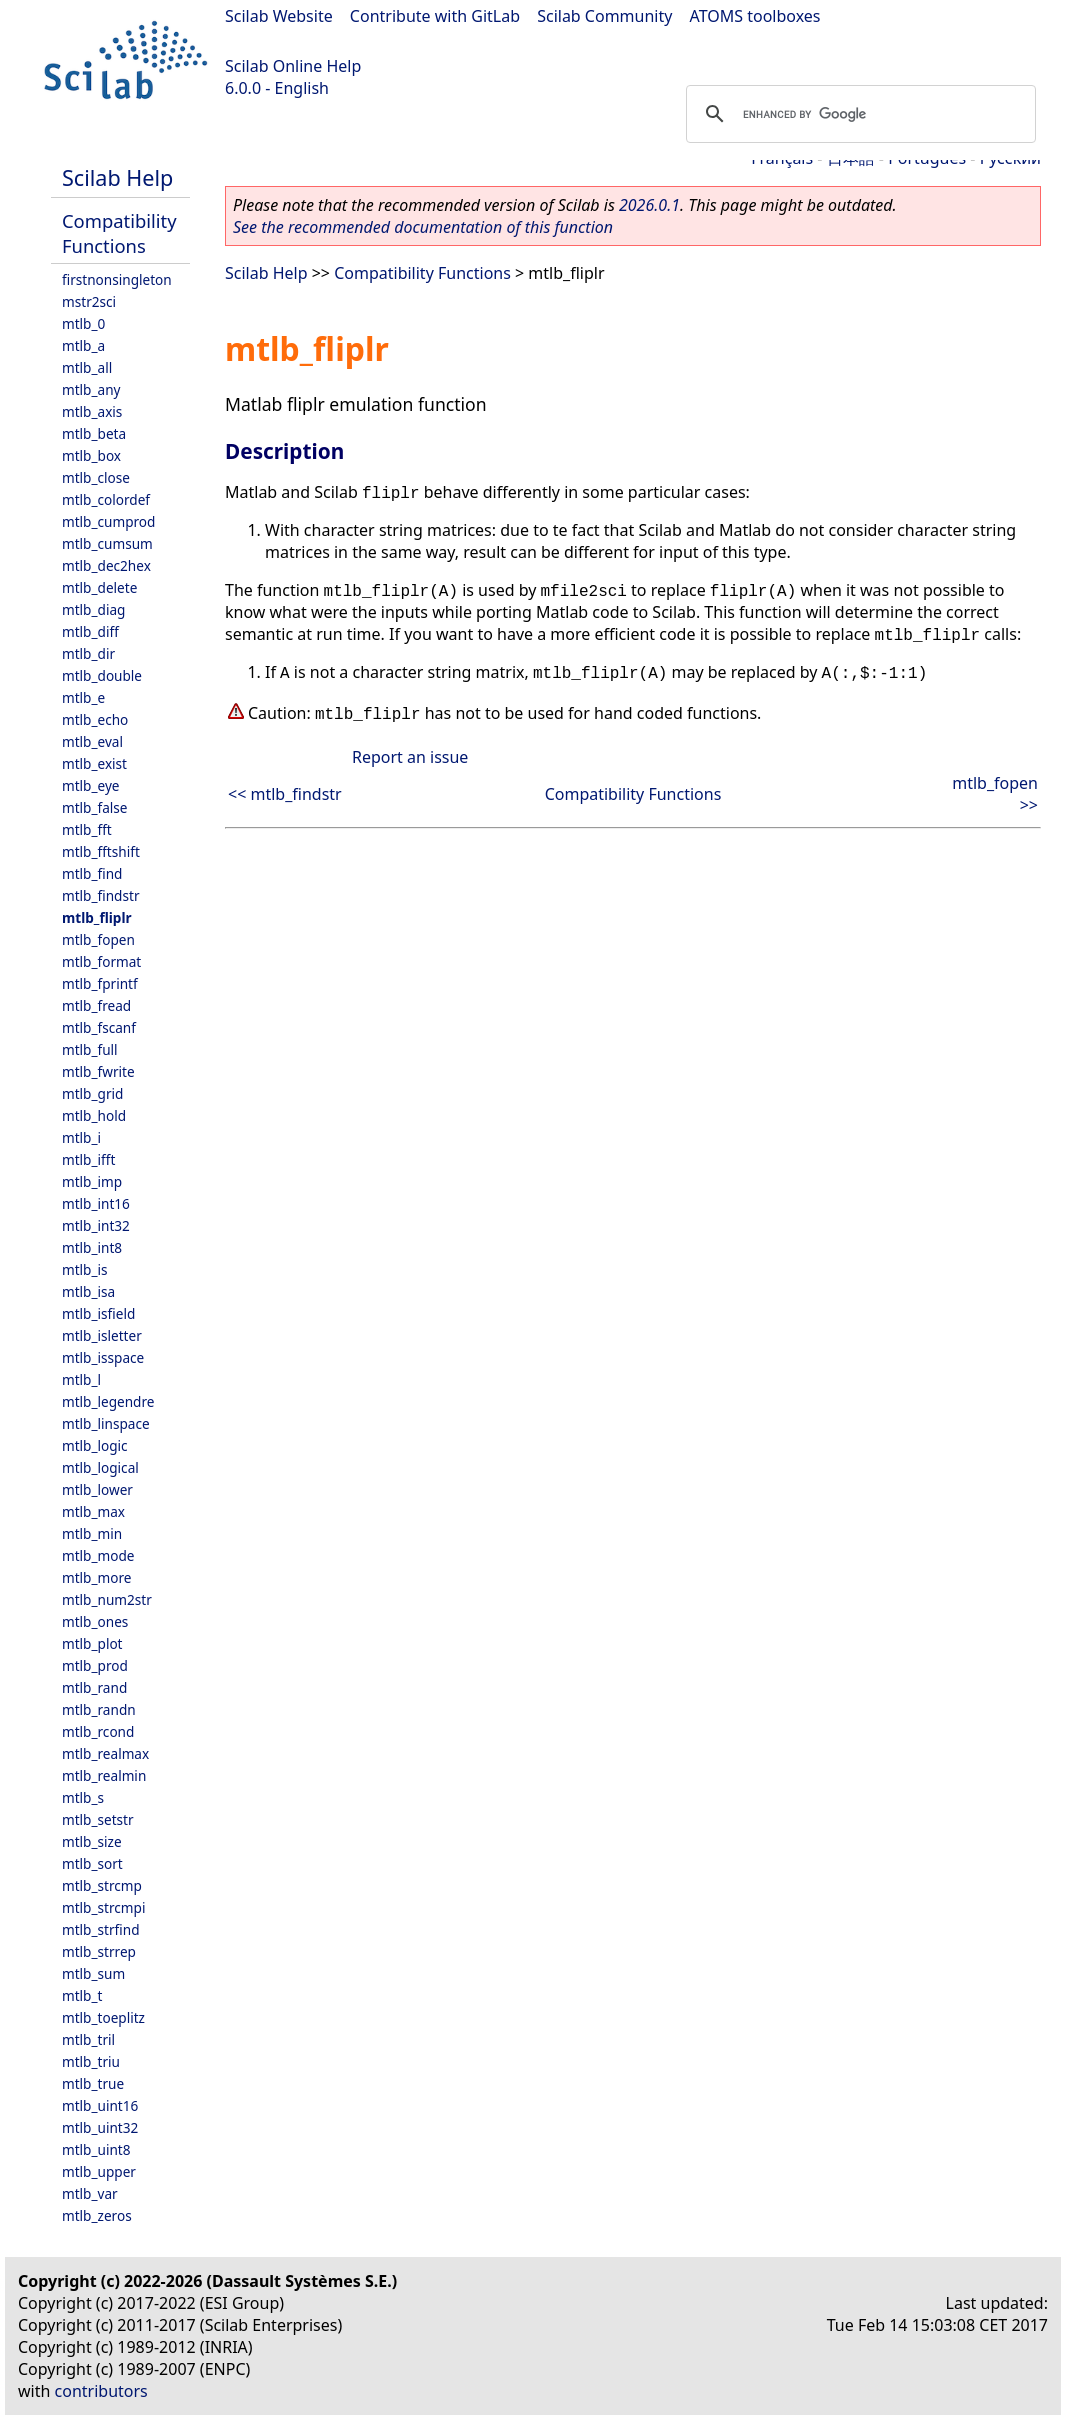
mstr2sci (89, 301)
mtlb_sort (92, 1863)
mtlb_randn (99, 1709)
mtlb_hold (94, 1115)
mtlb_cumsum (107, 543)
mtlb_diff (90, 631)
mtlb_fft (87, 829)
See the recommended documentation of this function (423, 227)
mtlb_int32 (96, 1225)
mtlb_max (93, 1511)
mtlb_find (92, 873)
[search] (858, 114)
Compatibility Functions (119, 233)
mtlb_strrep (99, 1951)
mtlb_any (91, 389)
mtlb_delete (99, 587)
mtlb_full (90, 1049)
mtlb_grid (92, 1093)
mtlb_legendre (108, 1401)
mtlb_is (85, 1269)
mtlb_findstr (101, 895)
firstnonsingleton (117, 279)
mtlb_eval (92, 741)
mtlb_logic (95, 1445)
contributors (101, 2391)
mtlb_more (96, 1577)
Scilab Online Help (293, 66)
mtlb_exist (94, 763)
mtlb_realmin (104, 1775)
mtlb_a (83, 345)
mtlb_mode (98, 1555)
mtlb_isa (88, 1291)
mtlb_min (92, 1533)
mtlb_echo (95, 719)
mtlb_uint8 (96, 2149)
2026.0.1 (649, 205)
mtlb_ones (95, 1621)
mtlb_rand (94, 1687)
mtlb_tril (88, 2039)
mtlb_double (102, 675)
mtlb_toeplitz (103, 2017)
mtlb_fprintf (100, 983)
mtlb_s (83, 1797)
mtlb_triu (91, 2061)
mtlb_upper (99, 2171)
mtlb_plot (92, 1643)
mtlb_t (82, 1995)
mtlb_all (87, 367)
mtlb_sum (93, 1973)
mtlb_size (92, 1841)
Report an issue (410, 757)
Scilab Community (604, 16)
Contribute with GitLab (435, 16)
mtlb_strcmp (102, 1885)
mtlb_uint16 (100, 2105)
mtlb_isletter (102, 1335)
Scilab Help (117, 177)
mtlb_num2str (107, 1599)
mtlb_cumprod (108, 521)
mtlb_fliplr (97, 917)
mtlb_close (96, 477)
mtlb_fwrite (98, 1071)
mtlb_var (90, 2193)
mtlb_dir (88, 653)
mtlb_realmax (105, 1753)
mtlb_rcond (98, 1731)
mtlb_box (91, 455)
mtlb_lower (97, 1489)
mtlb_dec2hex (106, 565)
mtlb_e (83, 697)
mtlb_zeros (97, 2215)
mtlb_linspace (106, 1423)
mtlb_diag (93, 609)
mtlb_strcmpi (103, 1907)
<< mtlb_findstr (285, 794)
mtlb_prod (95, 1665)
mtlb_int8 (92, 1247)
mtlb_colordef (106, 499)
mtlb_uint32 (100, 2127)
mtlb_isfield (98, 1313)
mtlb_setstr (98, 1819)
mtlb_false (95, 807)
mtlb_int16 (96, 1203)
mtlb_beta (94, 433)
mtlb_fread (96, 1005)
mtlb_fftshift (101, 851)
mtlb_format (101, 961)
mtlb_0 (83, 323)
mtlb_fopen (98, 939)
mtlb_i (81, 1137)
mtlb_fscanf (99, 1027)
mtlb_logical (100, 1467)
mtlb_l (81, 1379)
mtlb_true (93, 2083)
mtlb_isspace (103, 1357)
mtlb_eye (91, 785)
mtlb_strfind (101, 1929)
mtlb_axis (92, 411)
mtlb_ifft (88, 1159)
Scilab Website (279, 16)
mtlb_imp (92, 1181)
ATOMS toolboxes (755, 16)
